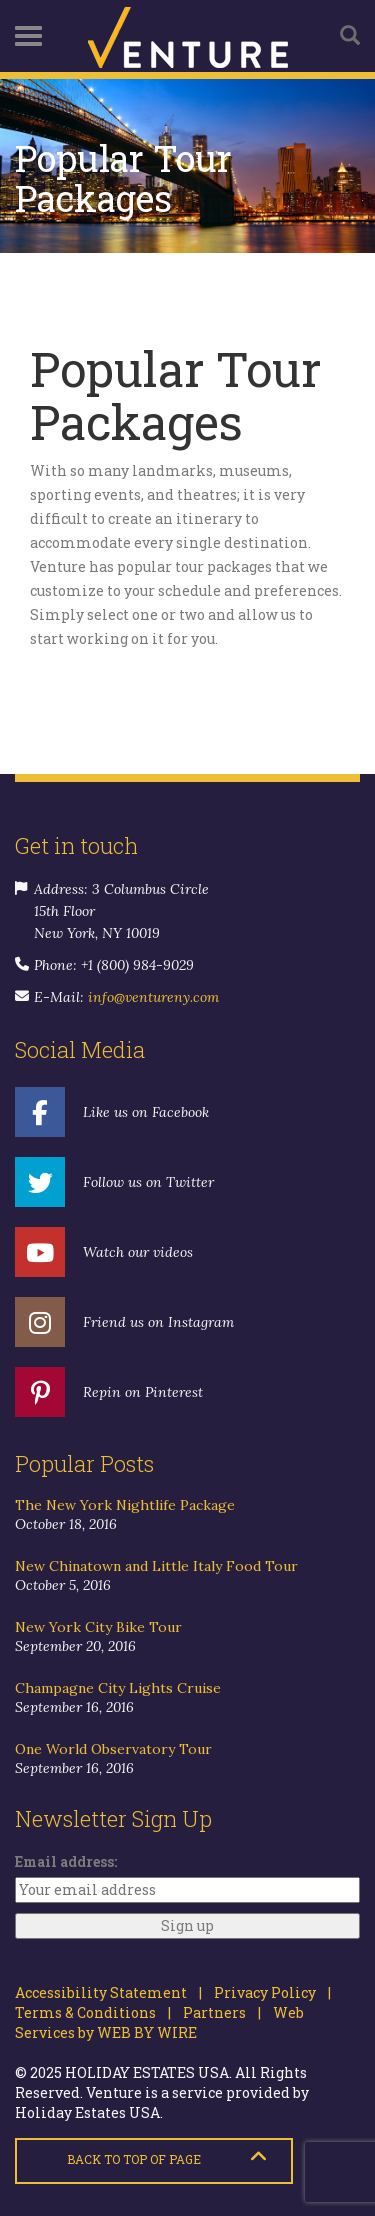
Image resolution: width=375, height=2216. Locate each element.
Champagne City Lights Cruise (118, 1688)
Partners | (216, 2012)
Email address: (66, 1861)
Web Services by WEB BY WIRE (159, 2022)
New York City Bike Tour (98, 1627)
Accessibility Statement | (108, 1992)
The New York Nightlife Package (125, 1505)
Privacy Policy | (266, 1992)
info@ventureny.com (153, 997)
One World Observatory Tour (113, 1749)
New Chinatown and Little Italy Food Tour (156, 1566)
